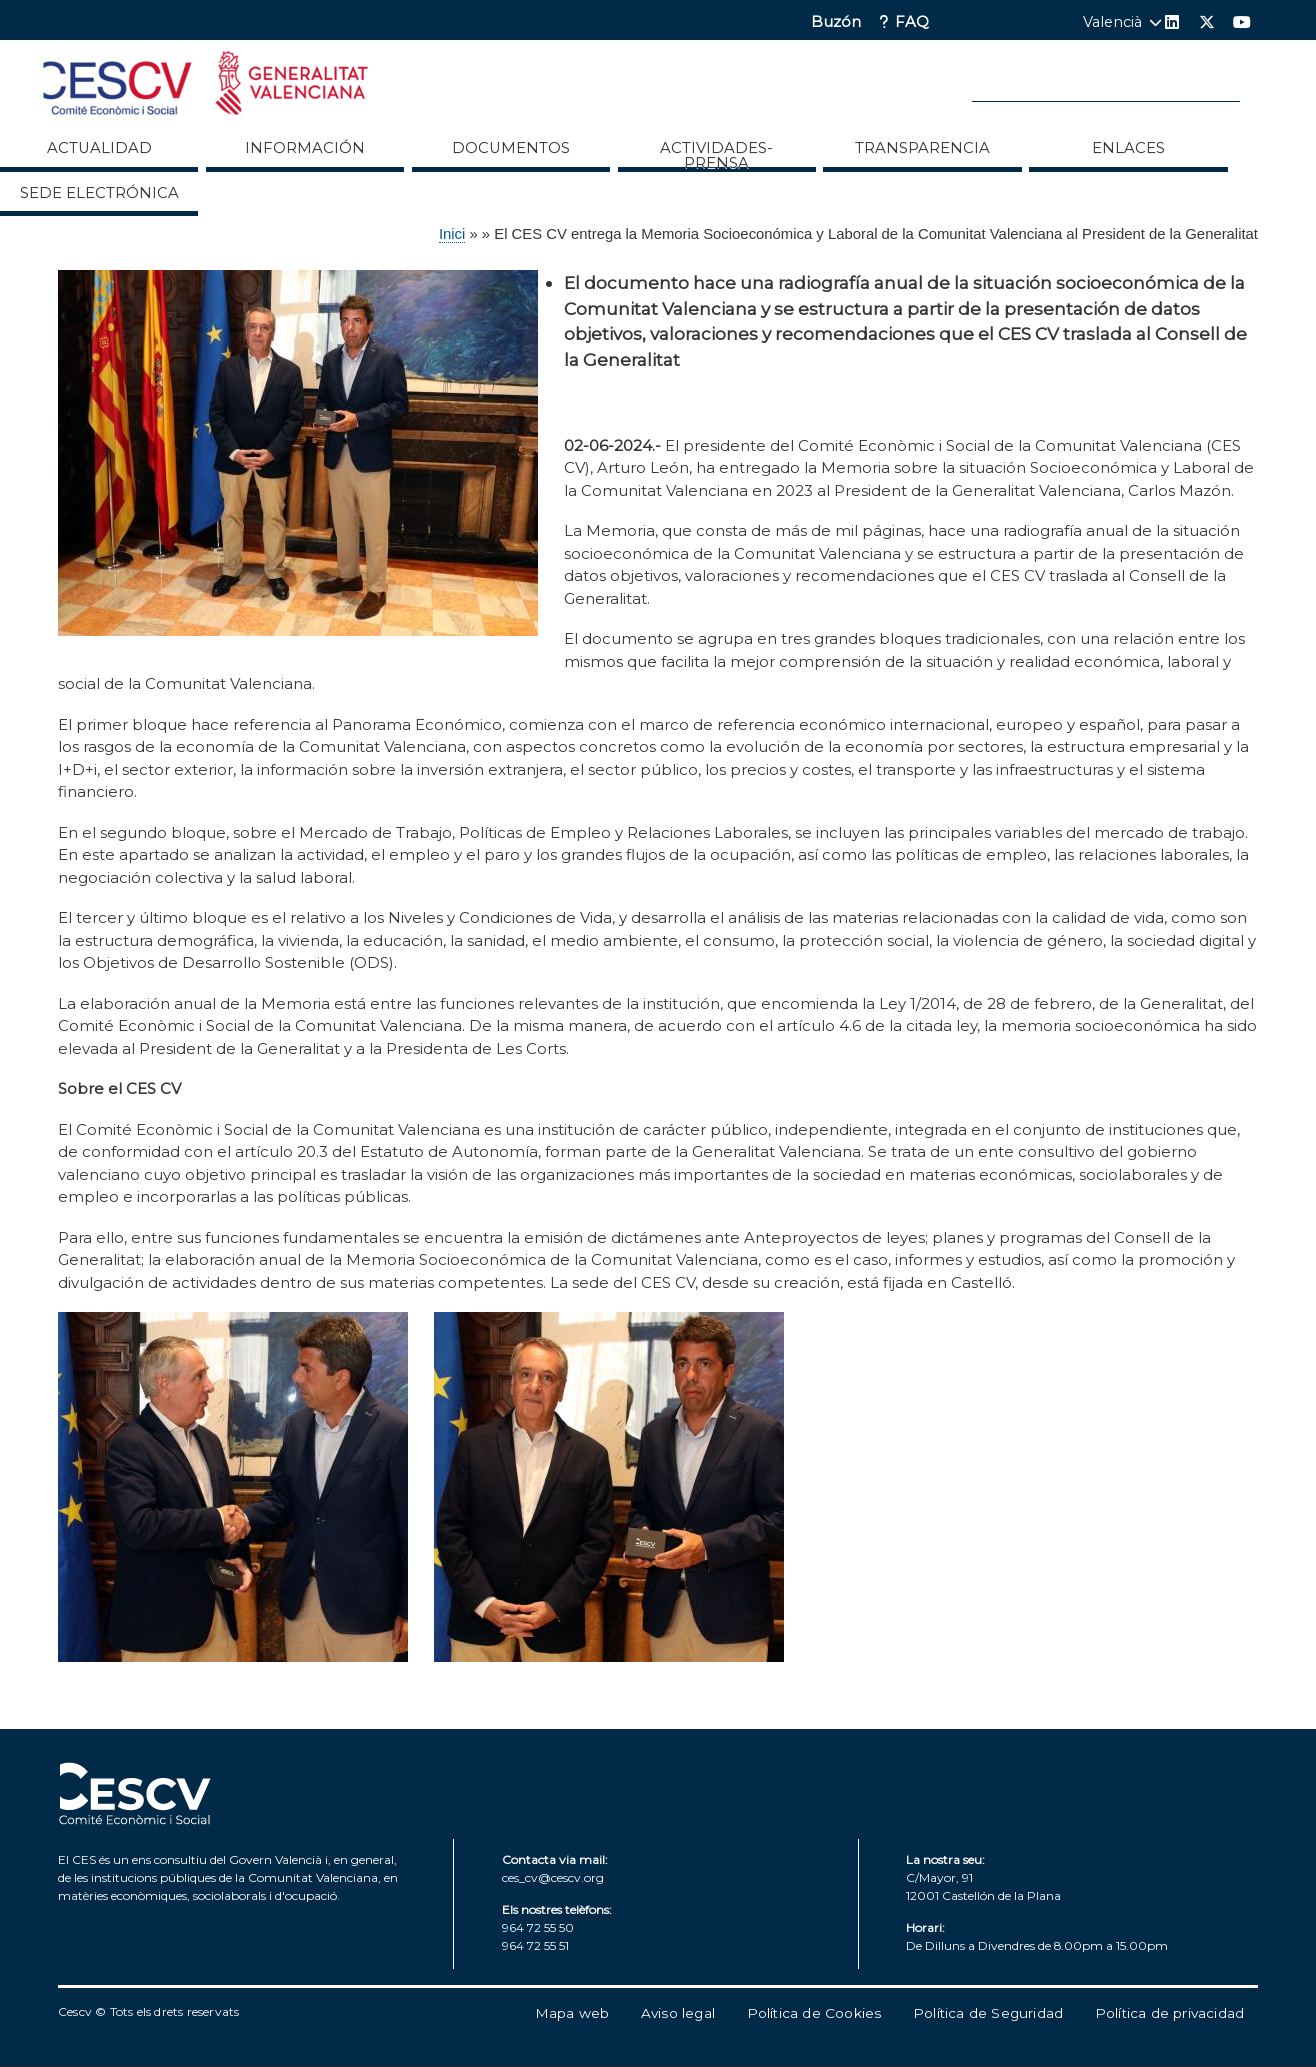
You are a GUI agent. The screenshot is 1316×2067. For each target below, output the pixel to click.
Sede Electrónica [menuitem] (99, 193)
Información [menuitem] (305, 148)
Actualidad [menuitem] (99, 148)
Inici (452, 234)
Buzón (836, 22)
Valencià (1112, 22)
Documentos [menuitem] (511, 148)
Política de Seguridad (988, 2013)
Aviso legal (678, 2013)
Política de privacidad (1169, 2013)
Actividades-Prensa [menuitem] (716, 155)
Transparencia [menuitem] (922, 148)
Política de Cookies (814, 2013)
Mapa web (572, 2013)
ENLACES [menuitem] (1128, 148)
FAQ (912, 22)
